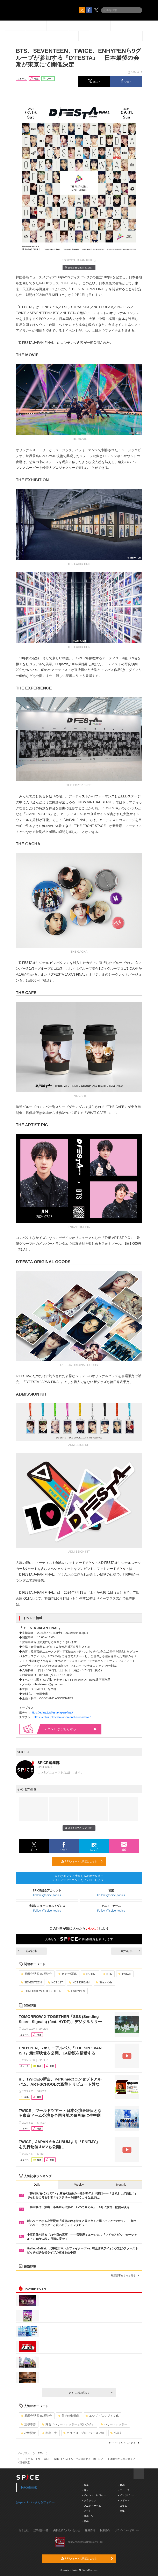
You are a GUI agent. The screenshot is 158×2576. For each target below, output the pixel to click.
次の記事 (130, 1951)
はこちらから (70, 1729)
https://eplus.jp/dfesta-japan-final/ (52, 1712)
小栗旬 (116, 2433)
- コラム (122, 2505)
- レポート (123, 2500)
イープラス (23, 2453)
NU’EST (90, 1973)
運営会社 (24, 2530)
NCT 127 (55, 1982)
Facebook (29, 2487)
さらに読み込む (91, 2392)
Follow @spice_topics (47, 1895)
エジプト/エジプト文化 (102, 2415)
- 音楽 (85, 2485)
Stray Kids (104, 1982)
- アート (86, 2510)
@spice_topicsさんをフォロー (35, 2502)
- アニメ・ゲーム (91, 2505)
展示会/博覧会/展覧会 (36, 1973)
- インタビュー (126, 2495)
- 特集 (121, 2510)
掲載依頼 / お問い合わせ (66, 2530)
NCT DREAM (79, 1982)
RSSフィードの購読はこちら (81, 1861)
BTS (107, 1973)
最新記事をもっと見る (125, 2275)
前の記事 (27, 1951)
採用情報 (90, 2530)
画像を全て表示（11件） (79, 267)
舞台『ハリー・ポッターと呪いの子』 (68, 2424)
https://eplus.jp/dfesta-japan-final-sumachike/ (62, 1717)
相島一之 (49, 2433)
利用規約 (105, 2530)
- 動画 (121, 2485)
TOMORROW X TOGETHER (41, 1991)
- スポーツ (88, 2516)
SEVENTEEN (31, 1982)
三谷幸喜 (28, 2424)
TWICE (124, 1973)
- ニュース (123, 2490)
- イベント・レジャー (94, 2495)
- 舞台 (85, 2490)
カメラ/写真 (67, 1973)
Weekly (79, 2184)
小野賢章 (28, 2433)
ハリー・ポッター (114, 2424)
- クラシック (89, 2500)
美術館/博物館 (69, 2415)
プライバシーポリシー (127, 2530)
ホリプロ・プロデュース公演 (83, 2433)
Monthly (121, 2184)
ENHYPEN (76, 1991)
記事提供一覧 (41, 2530)
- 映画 (85, 2521)
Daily (37, 2184)
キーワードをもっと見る (123, 2443)
